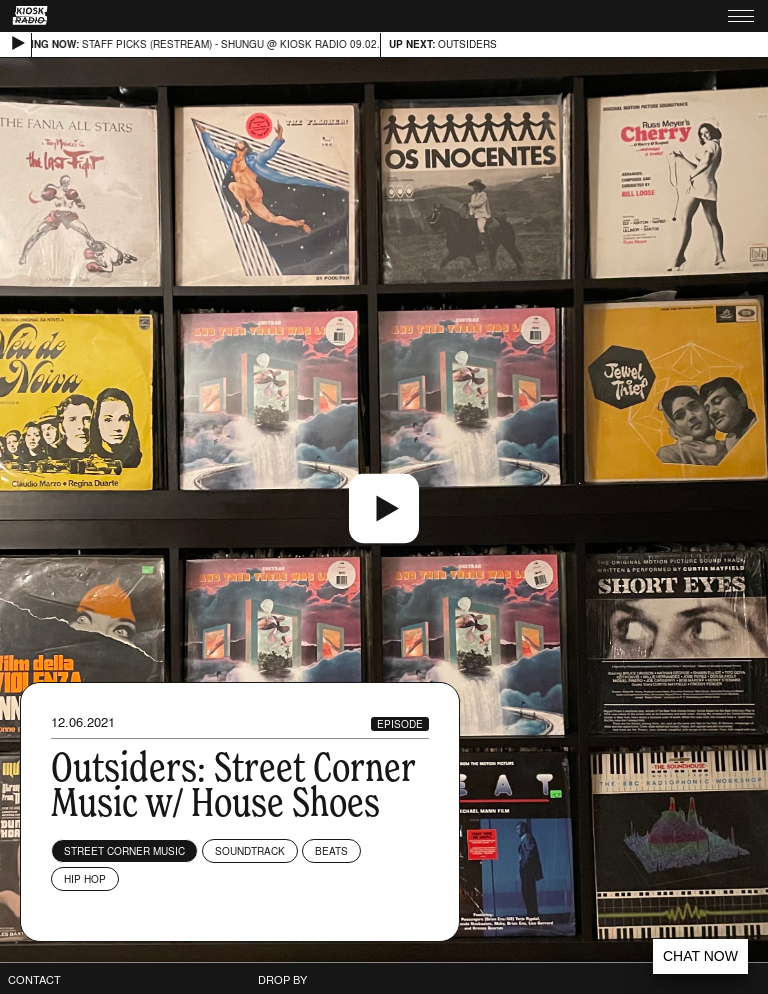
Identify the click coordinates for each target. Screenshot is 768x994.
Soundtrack (250, 851)
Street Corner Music (124, 851)
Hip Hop (85, 879)
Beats (331, 851)
